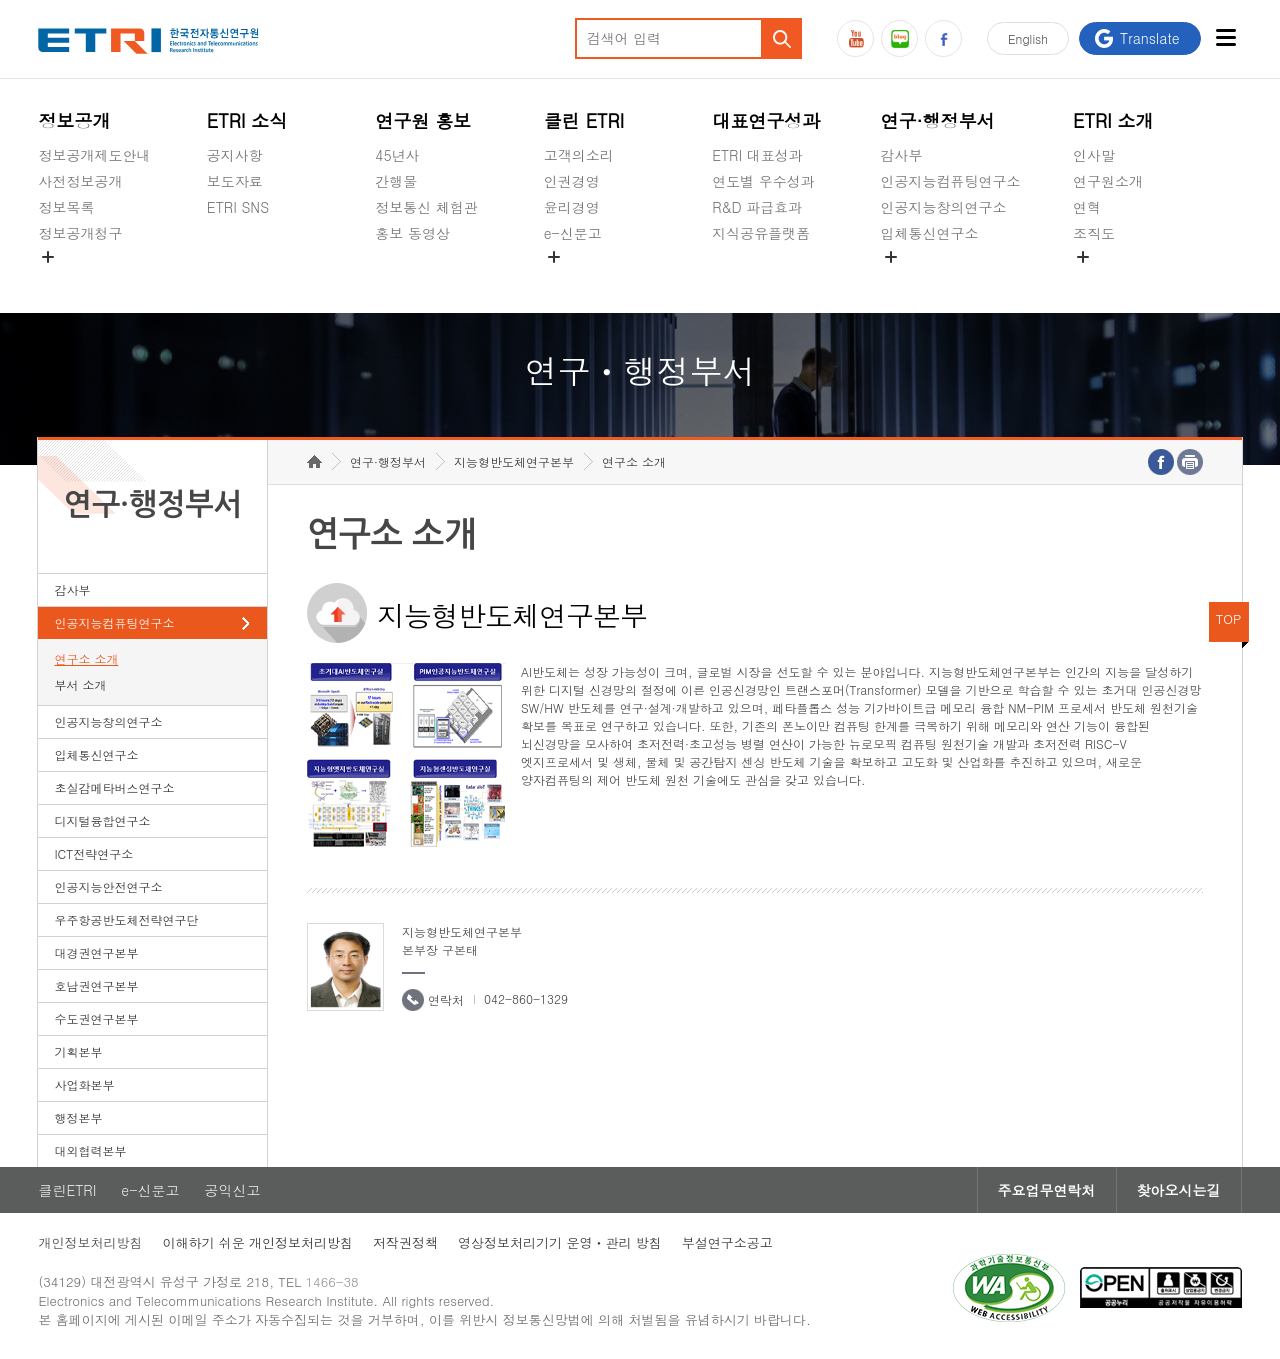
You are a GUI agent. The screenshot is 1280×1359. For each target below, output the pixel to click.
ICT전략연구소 (93, 853)
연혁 (1087, 207)
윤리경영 (572, 207)
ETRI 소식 (247, 120)
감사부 (902, 155)
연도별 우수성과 (763, 181)
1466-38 (332, 1281)
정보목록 (66, 207)
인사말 (1094, 155)
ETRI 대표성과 (757, 155)
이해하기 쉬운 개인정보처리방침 (257, 1242)
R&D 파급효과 (757, 207)
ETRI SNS (238, 207)
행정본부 (78, 1117)
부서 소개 (80, 684)
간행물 (396, 181)
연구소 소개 (86, 658)
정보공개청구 (80, 233)
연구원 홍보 (423, 120)
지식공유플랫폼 (761, 233)
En (1028, 38)
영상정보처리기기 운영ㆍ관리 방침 (560, 1242)
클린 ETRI (584, 120)
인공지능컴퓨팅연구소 (951, 181)
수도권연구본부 (96, 1018)
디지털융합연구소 (102, 820)
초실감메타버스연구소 (951, 280)
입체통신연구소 (930, 233)
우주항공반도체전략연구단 (126, 919)
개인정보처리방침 (90, 1242)
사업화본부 (84, 1084)
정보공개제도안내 (94, 155)
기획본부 (78, 1051)
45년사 (397, 155)
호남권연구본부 (96, 985)
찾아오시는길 (1179, 1190)
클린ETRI (67, 1190)
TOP (1229, 618)
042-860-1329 (526, 998)
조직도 (1094, 233)
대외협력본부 (90, 1150)
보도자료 (235, 181)
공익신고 (572, 280)
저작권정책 (405, 1242)
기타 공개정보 (1117, 280)
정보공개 (74, 120)
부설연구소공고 (727, 1242)
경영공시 (66, 280)
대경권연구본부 (96, 952)
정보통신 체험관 (426, 207)
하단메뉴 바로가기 (0, 0)
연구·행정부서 (938, 120)
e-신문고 (573, 233)
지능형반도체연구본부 (514, 461)
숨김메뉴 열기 (48, 257)
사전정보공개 (80, 181)
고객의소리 (579, 155)
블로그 (899, 38)
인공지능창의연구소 (944, 207)
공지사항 (235, 155)
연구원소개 (1108, 181)
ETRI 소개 (1113, 120)
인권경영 (572, 181)
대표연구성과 (766, 120)
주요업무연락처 (1047, 1190)
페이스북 (943, 38)
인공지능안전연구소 (108, 886)
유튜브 (855, 38)
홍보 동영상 (412, 233)
